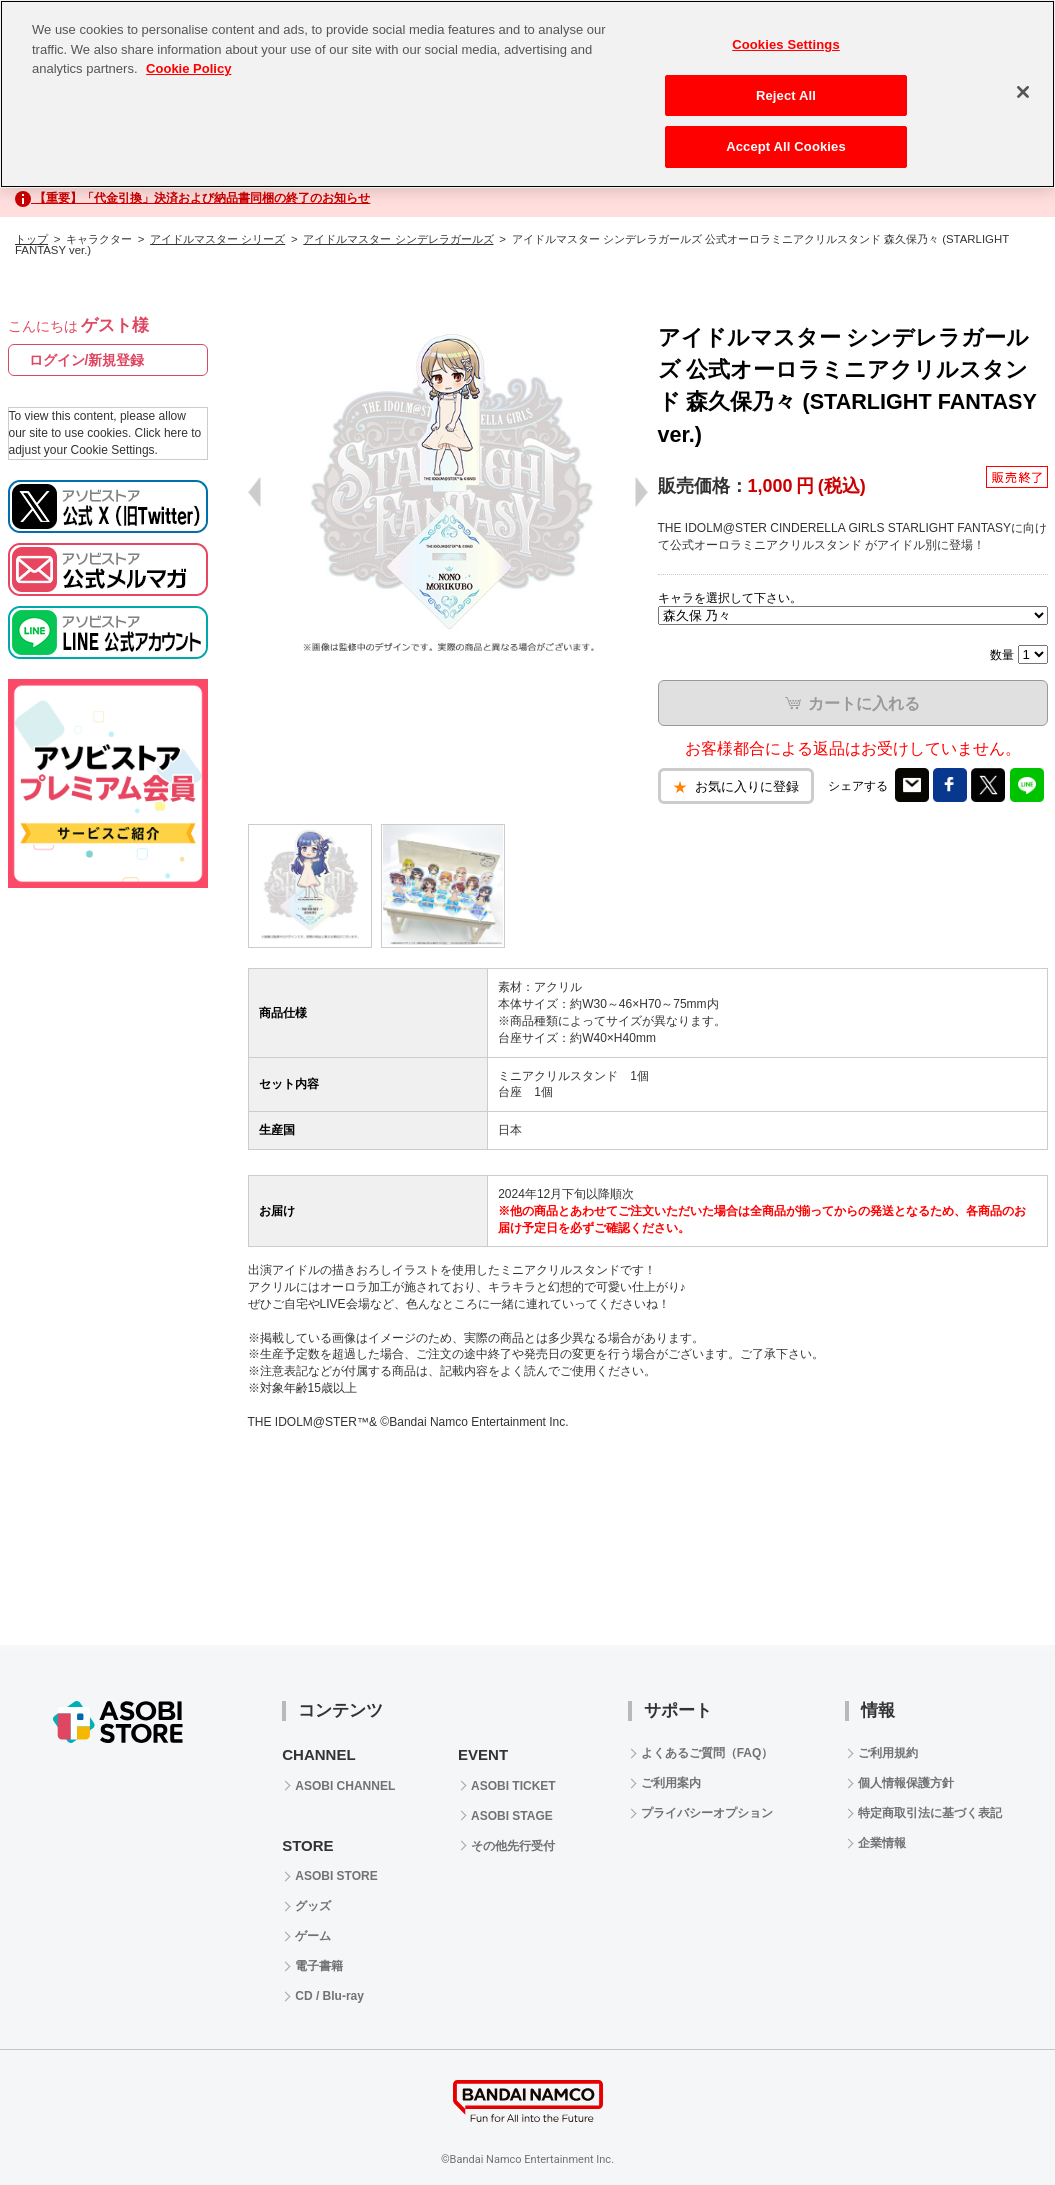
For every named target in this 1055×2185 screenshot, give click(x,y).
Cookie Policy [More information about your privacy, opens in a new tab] (188, 68)
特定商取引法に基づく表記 (930, 1813)
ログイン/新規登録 (87, 360)
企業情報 (882, 1843)
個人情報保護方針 (906, 1783)
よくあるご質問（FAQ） (707, 1753)
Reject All (786, 95)
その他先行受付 (513, 1846)
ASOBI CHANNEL (345, 1786)
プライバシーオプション (707, 1813)
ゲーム (313, 1936)
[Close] (1023, 92)
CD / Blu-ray (329, 1996)
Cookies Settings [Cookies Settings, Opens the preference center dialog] (786, 44)
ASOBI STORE (336, 1876)
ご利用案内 (671, 1783)
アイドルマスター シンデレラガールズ (398, 239)
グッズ (313, 1906)
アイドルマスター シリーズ (217, 239)
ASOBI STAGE (512, 1816)
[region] (527, 94)
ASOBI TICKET (513, 1786)
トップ (31, 239)
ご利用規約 (888, 1753)
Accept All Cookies (786, 146)
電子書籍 (319, 1966)
